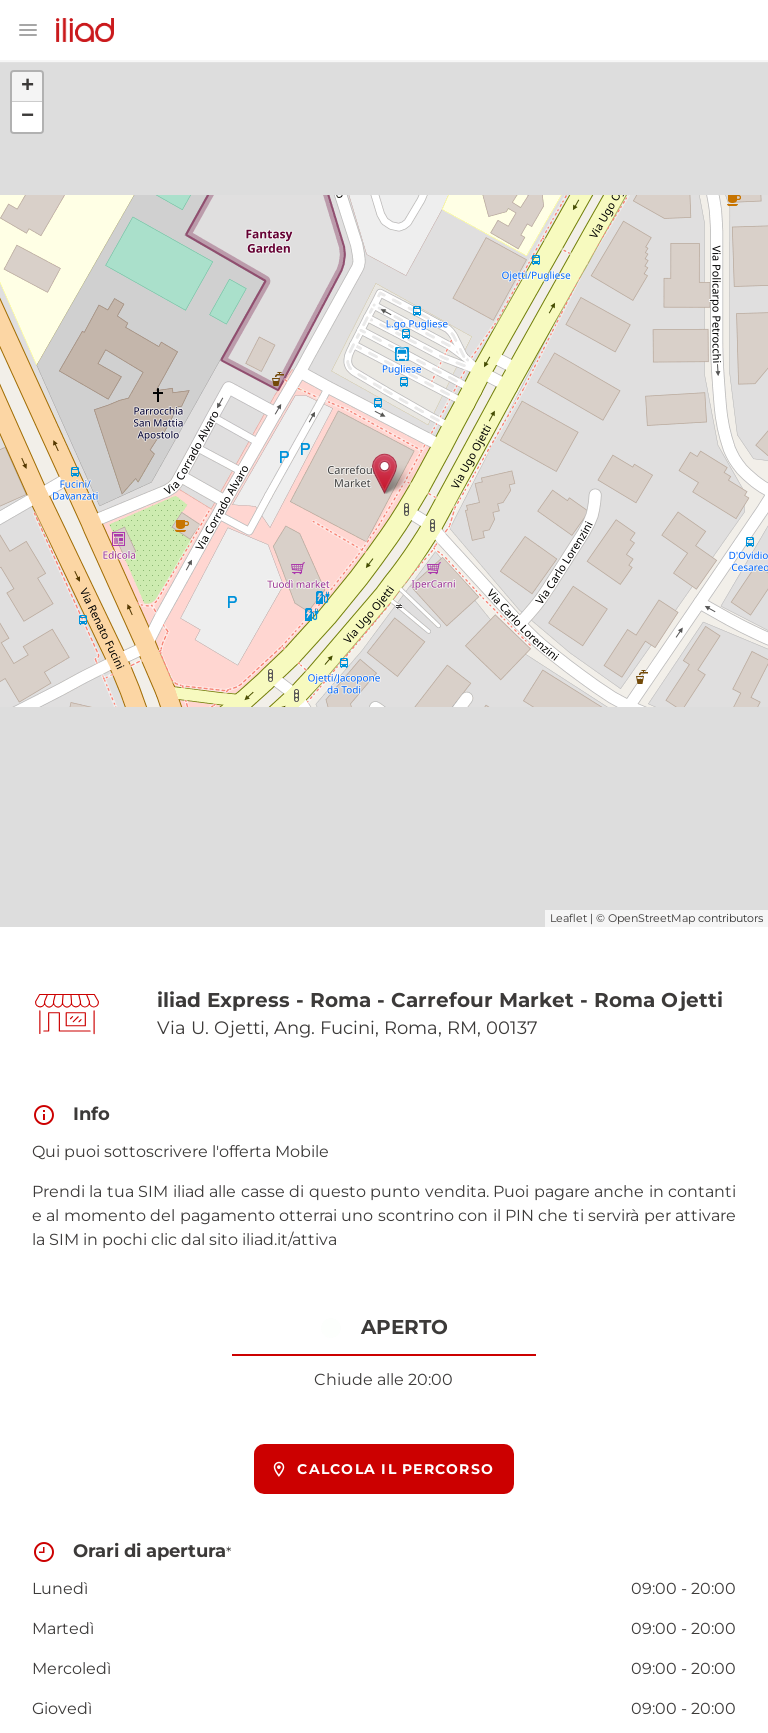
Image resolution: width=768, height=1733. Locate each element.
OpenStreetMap (651, 918)
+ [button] (27, 87)
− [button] (27, 117)
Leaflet (568, 918)
